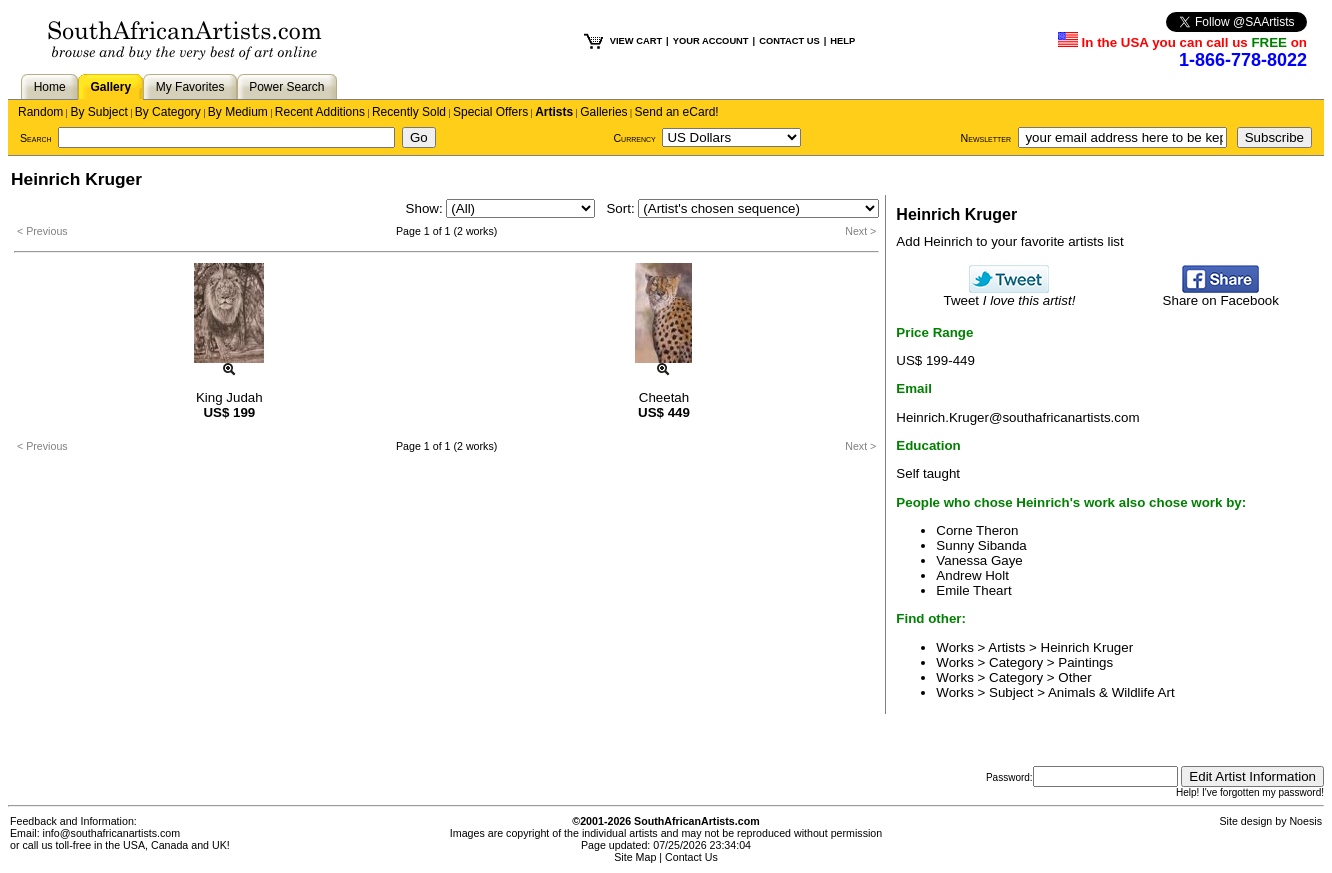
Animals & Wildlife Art (1111, 692)
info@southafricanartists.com (112, 833)
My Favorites (190, 87)
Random (40, 112)
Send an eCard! (677, 112)
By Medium (238, 112)
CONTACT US (789, 41)
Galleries (603, 112)
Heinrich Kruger (1087, 647)
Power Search (286, 87)
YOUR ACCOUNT (711, 41)
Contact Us (691, 857)
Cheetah (664, 397)
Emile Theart (973, 590)
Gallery (110, 87)
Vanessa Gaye (979, 560)
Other (1074, 677)
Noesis (1305, 821)
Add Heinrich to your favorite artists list (1009, 241)
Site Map (635, 857)
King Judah (229, 397)
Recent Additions (320, 112)
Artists (554, 112)
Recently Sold (409, 112)
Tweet (1010, 294)
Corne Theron (977, 530)
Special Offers (490, 112)
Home (50, 87)
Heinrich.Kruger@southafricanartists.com (1017, 417)
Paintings (1085, 662)
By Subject (98, 112)
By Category (168, 112)
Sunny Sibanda (981, 545)
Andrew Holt (972, 575)
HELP (842, 41)
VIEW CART (636, 41)
